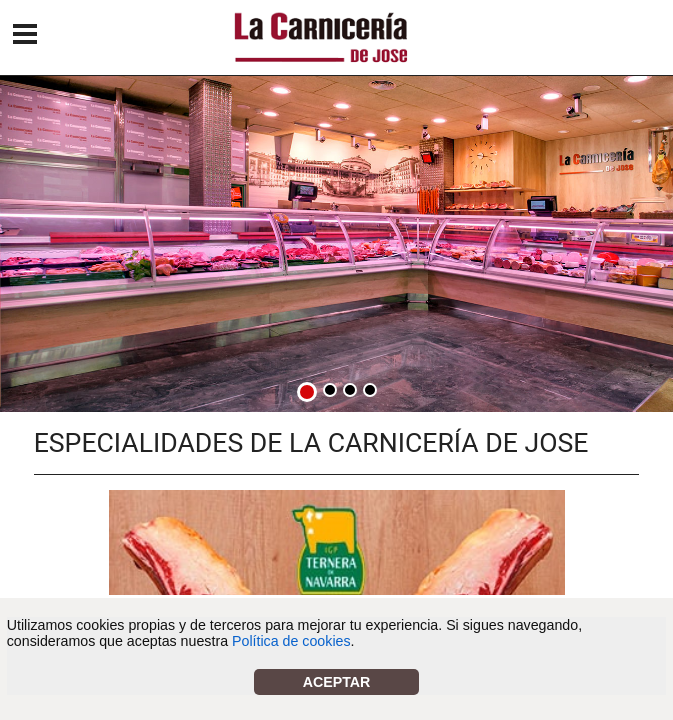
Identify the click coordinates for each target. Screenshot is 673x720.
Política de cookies (291, 641)
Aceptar (337, 682)
